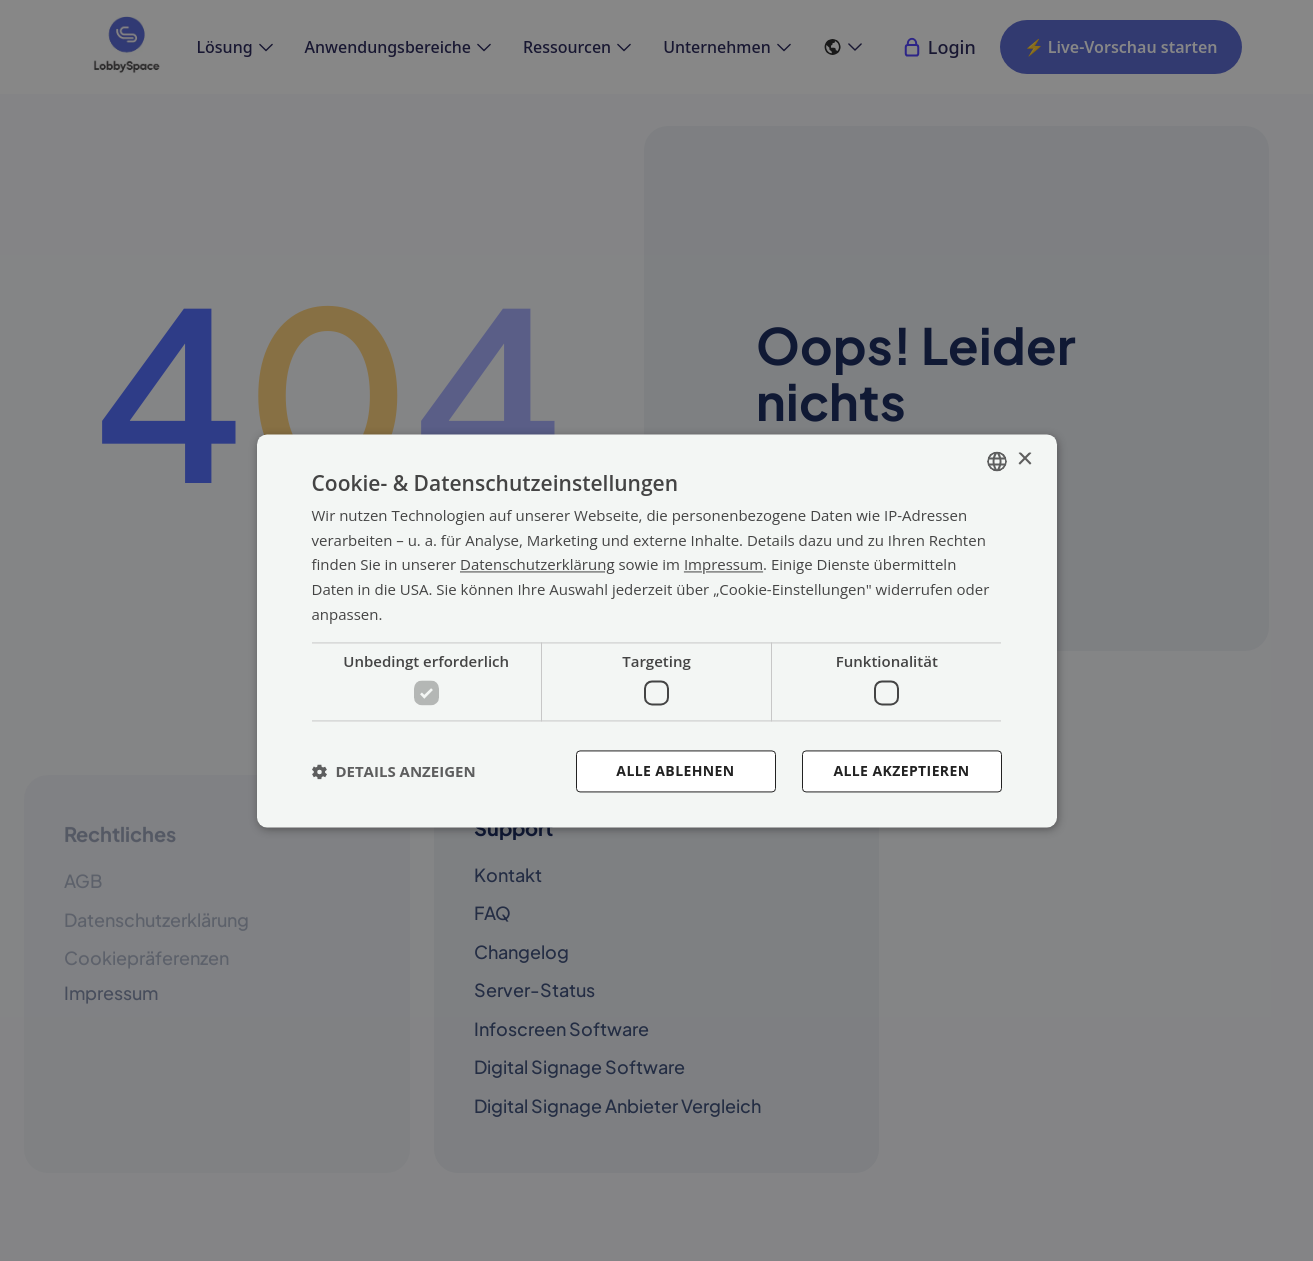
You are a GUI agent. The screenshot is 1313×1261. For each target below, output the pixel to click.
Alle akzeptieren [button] (901, 770)
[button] (394, 771)
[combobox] (997, 461)
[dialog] (657, 630)
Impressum (723, 565)
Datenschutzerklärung (537, 565)
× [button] (1024, 459)
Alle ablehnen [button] (675, 770)
